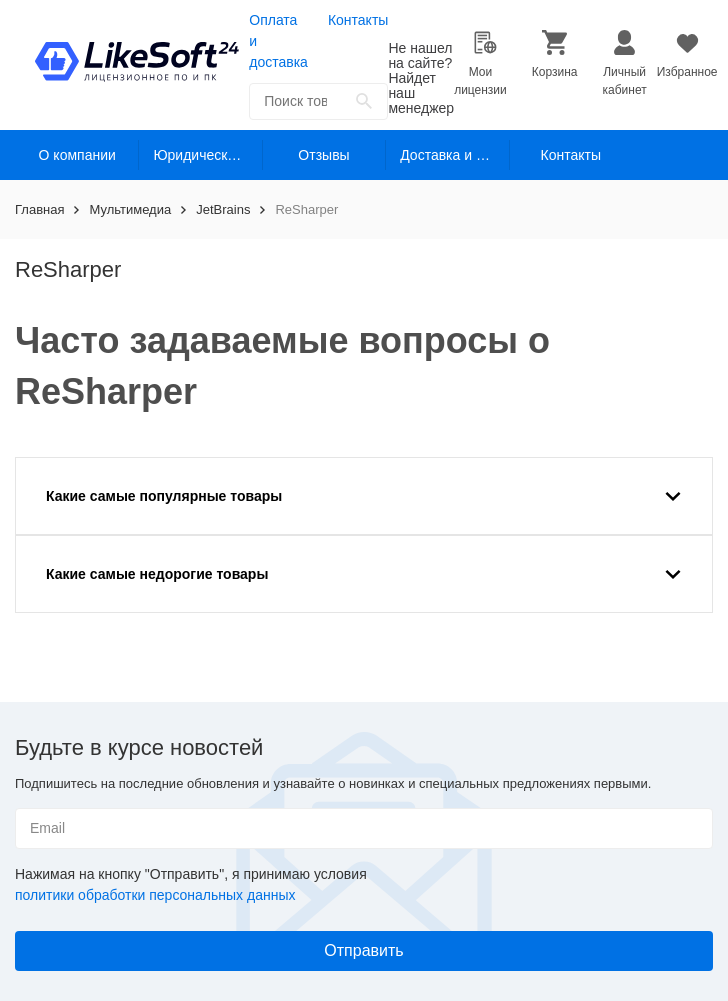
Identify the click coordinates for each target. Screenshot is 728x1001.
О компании (77, 155)
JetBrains (223, 209)
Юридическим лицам (207, 155)
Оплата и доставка (278, 41)
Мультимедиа (130, 209)
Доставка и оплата (454, 155)
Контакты (358, 20)
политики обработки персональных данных (155, 895)
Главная (39, 209)
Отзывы (323, 155)
